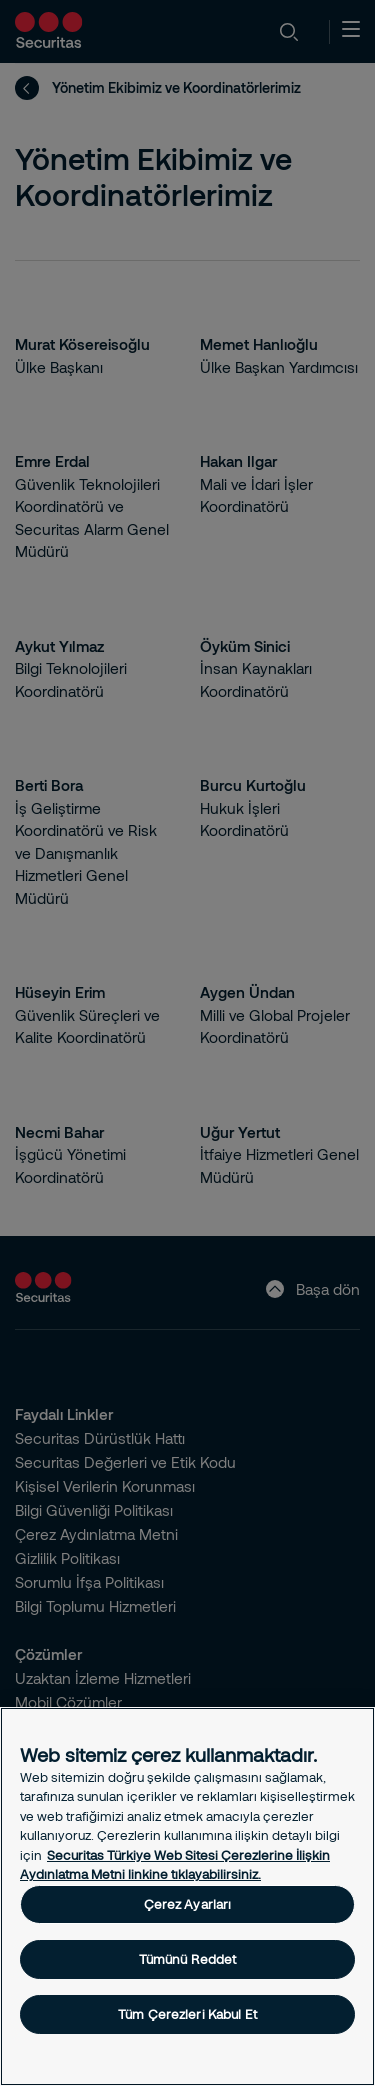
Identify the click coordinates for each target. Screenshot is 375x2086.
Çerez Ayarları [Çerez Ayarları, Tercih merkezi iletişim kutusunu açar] (188, 1904)
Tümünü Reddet (188, 1959)
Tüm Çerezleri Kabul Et (187, 2014)
